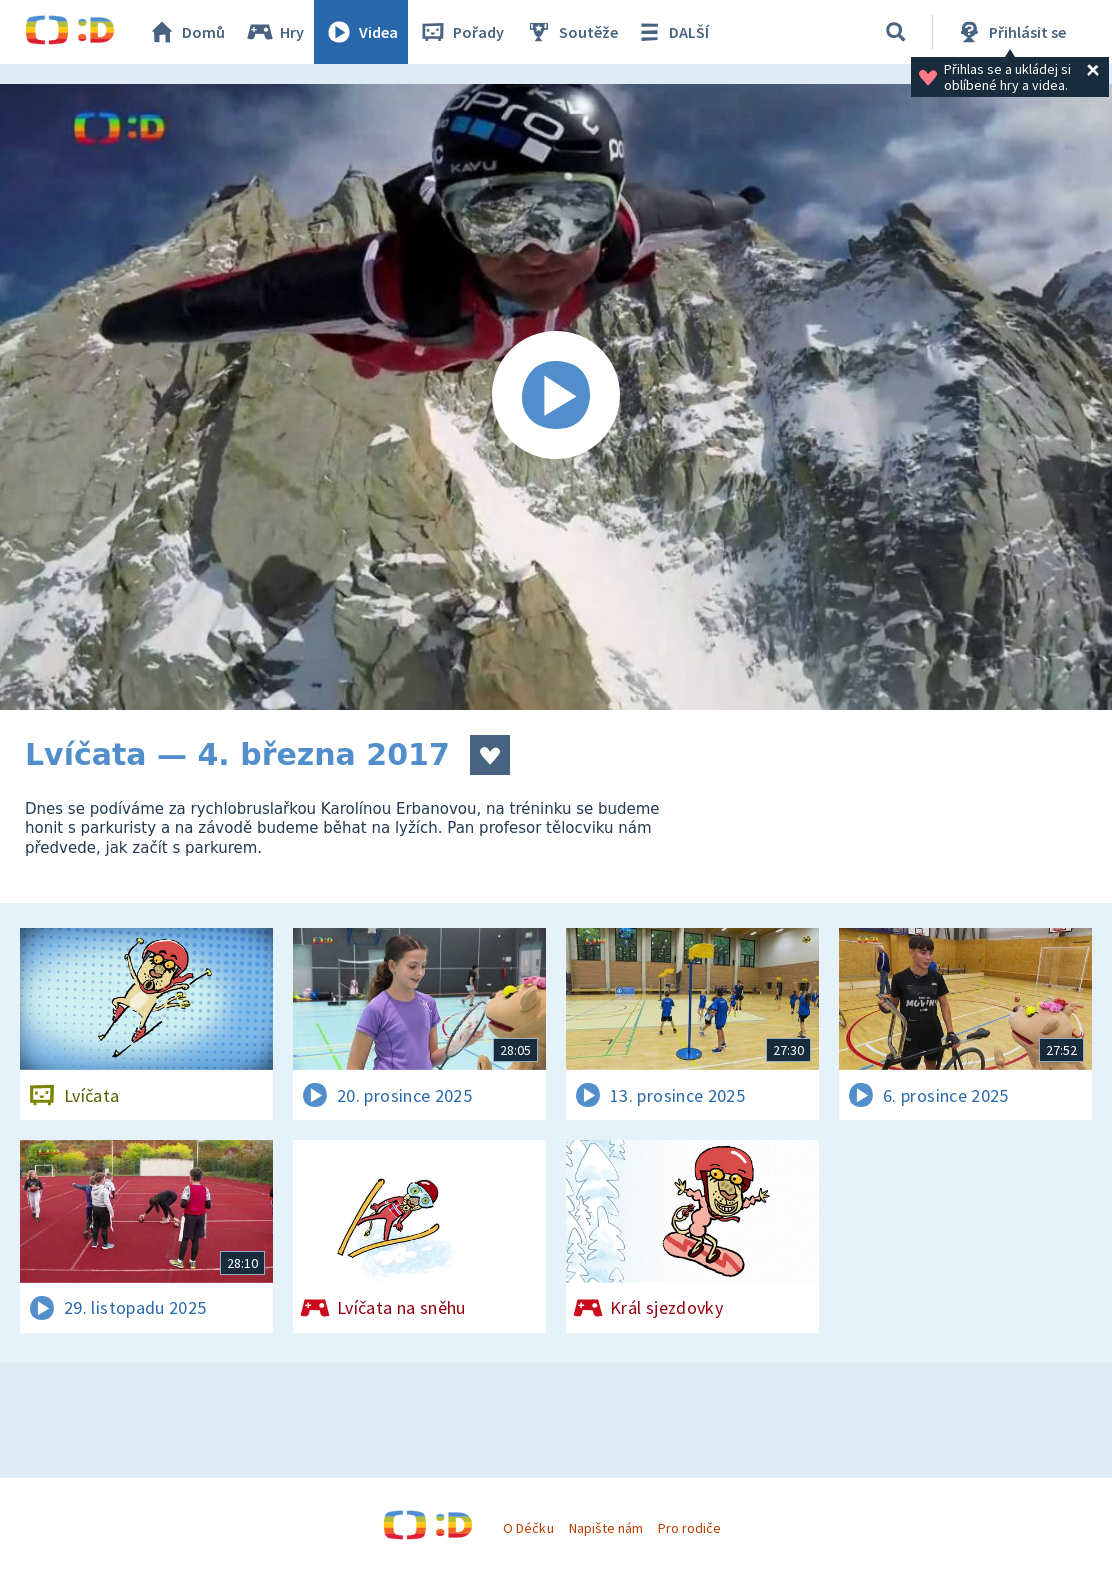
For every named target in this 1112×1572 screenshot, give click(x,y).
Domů (186, 32)
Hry (274, 32)
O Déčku (528, 1528)
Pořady (461, 32)
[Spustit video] (556, 397)
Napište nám (606, 1528)
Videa (361, 32)
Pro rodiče (689, 1528)
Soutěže (571, 32)
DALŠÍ (671, 32)
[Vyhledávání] (896, 32)
